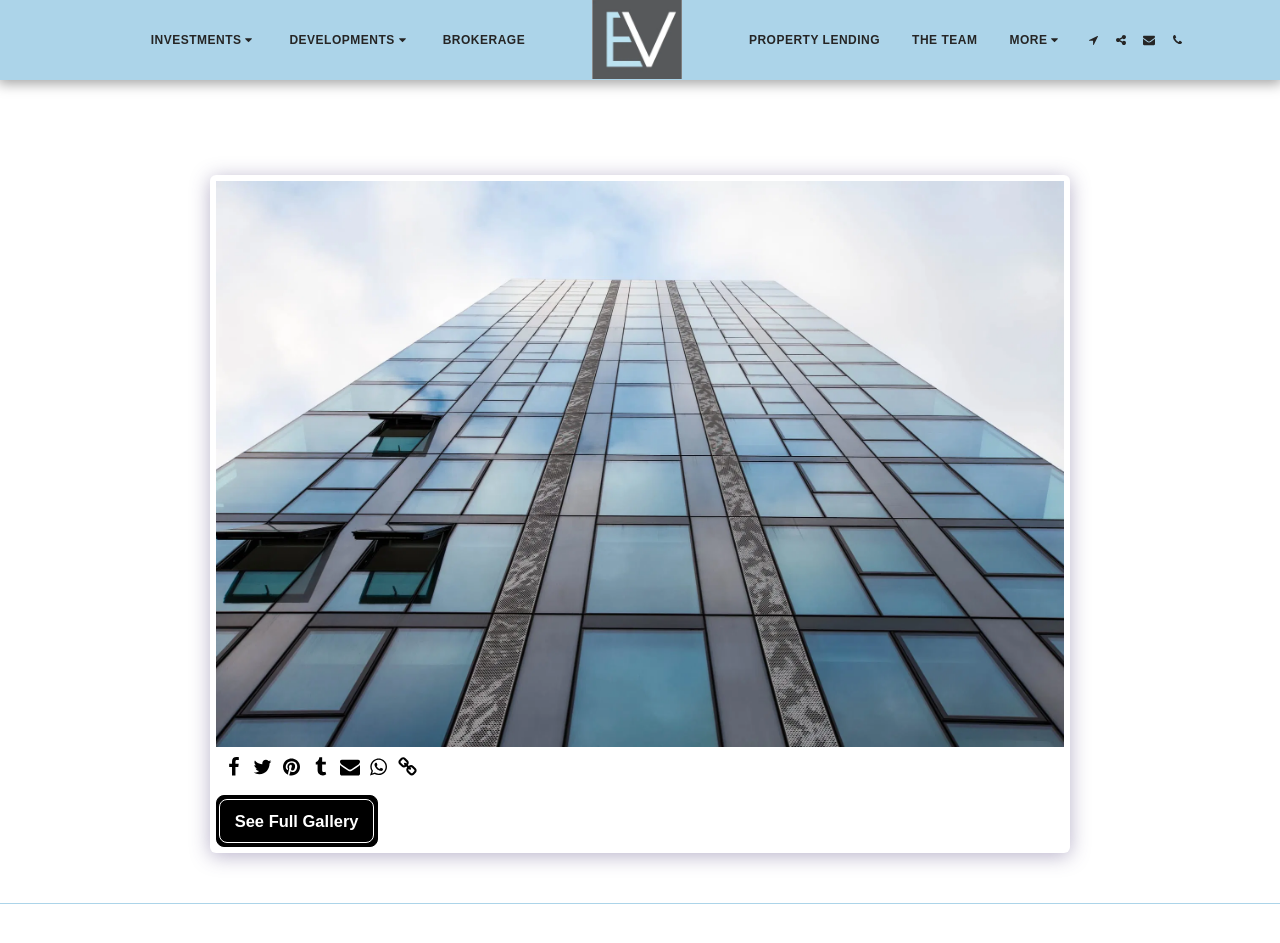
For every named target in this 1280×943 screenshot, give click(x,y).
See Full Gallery (297, 821)
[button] (204, 40)
